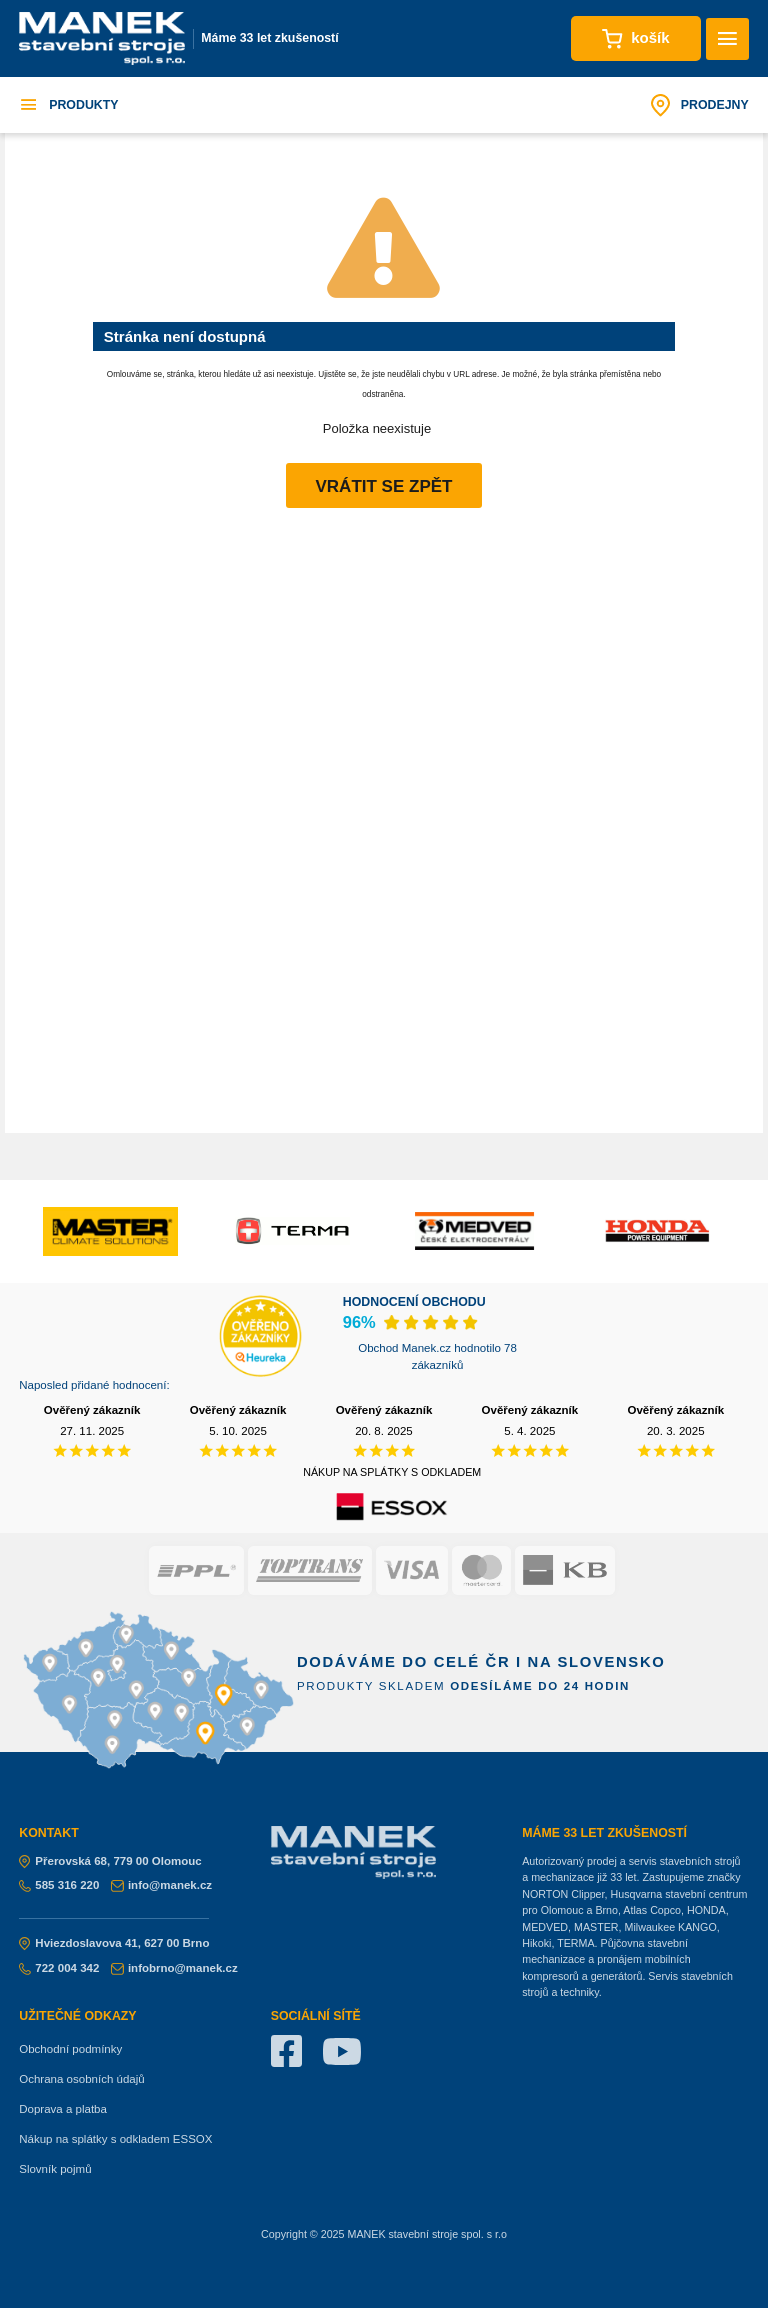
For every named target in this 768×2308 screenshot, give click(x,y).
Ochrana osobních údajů (81, 2079)
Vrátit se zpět (384, 486)
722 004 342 (59, 1968)
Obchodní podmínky (70, 2049)
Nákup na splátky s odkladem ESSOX (115, 2139)
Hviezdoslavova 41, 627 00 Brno (114, 1943)
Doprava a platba (63, 2109)
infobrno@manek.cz (174, 1968)
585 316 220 (59, 1885)
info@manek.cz (161, 1885)
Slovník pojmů (55, 2169)
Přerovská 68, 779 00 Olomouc (110, 1861)
